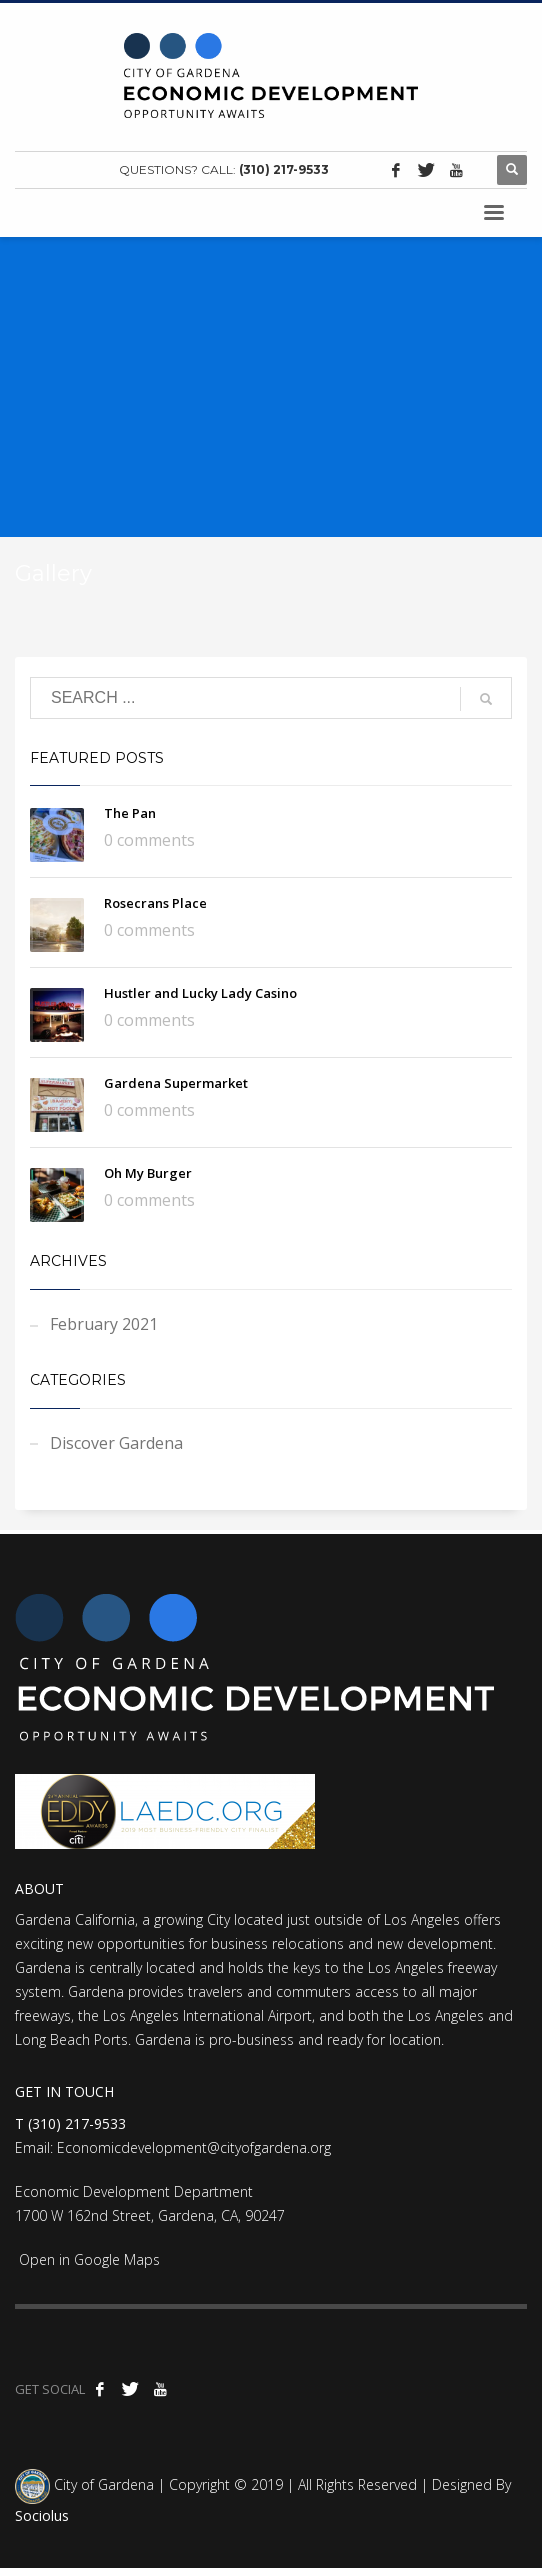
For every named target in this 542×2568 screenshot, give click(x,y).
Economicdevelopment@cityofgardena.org (194, 2147)
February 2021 (104, 1324)
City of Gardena (102, 2484)
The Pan (130, 813)
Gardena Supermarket (176, 1083)
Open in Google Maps (87, 2259)
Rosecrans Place (155, 903)
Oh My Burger (148, 1173)
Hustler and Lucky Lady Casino (200, 993)
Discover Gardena (116, 1443)
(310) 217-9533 (284, 169)
